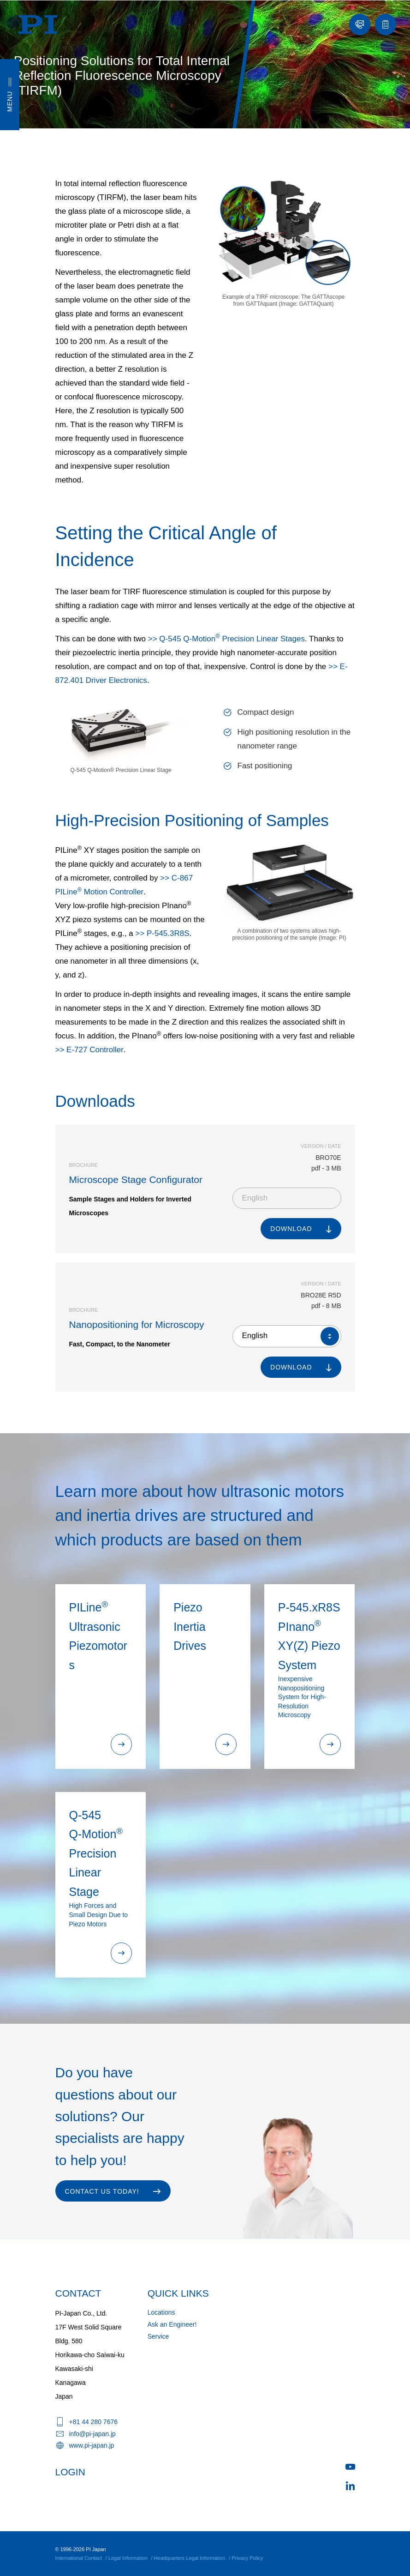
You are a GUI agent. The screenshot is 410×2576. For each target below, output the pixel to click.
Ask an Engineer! (172, 2324)
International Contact (78, 2558)
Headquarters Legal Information (190, 2558)
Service (158, 2336)
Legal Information (128, 2558)
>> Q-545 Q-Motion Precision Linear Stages (226, 638)
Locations (161, 2312)
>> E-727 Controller (89, 1049)
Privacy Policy (247, 2558)
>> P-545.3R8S (162, 933)
